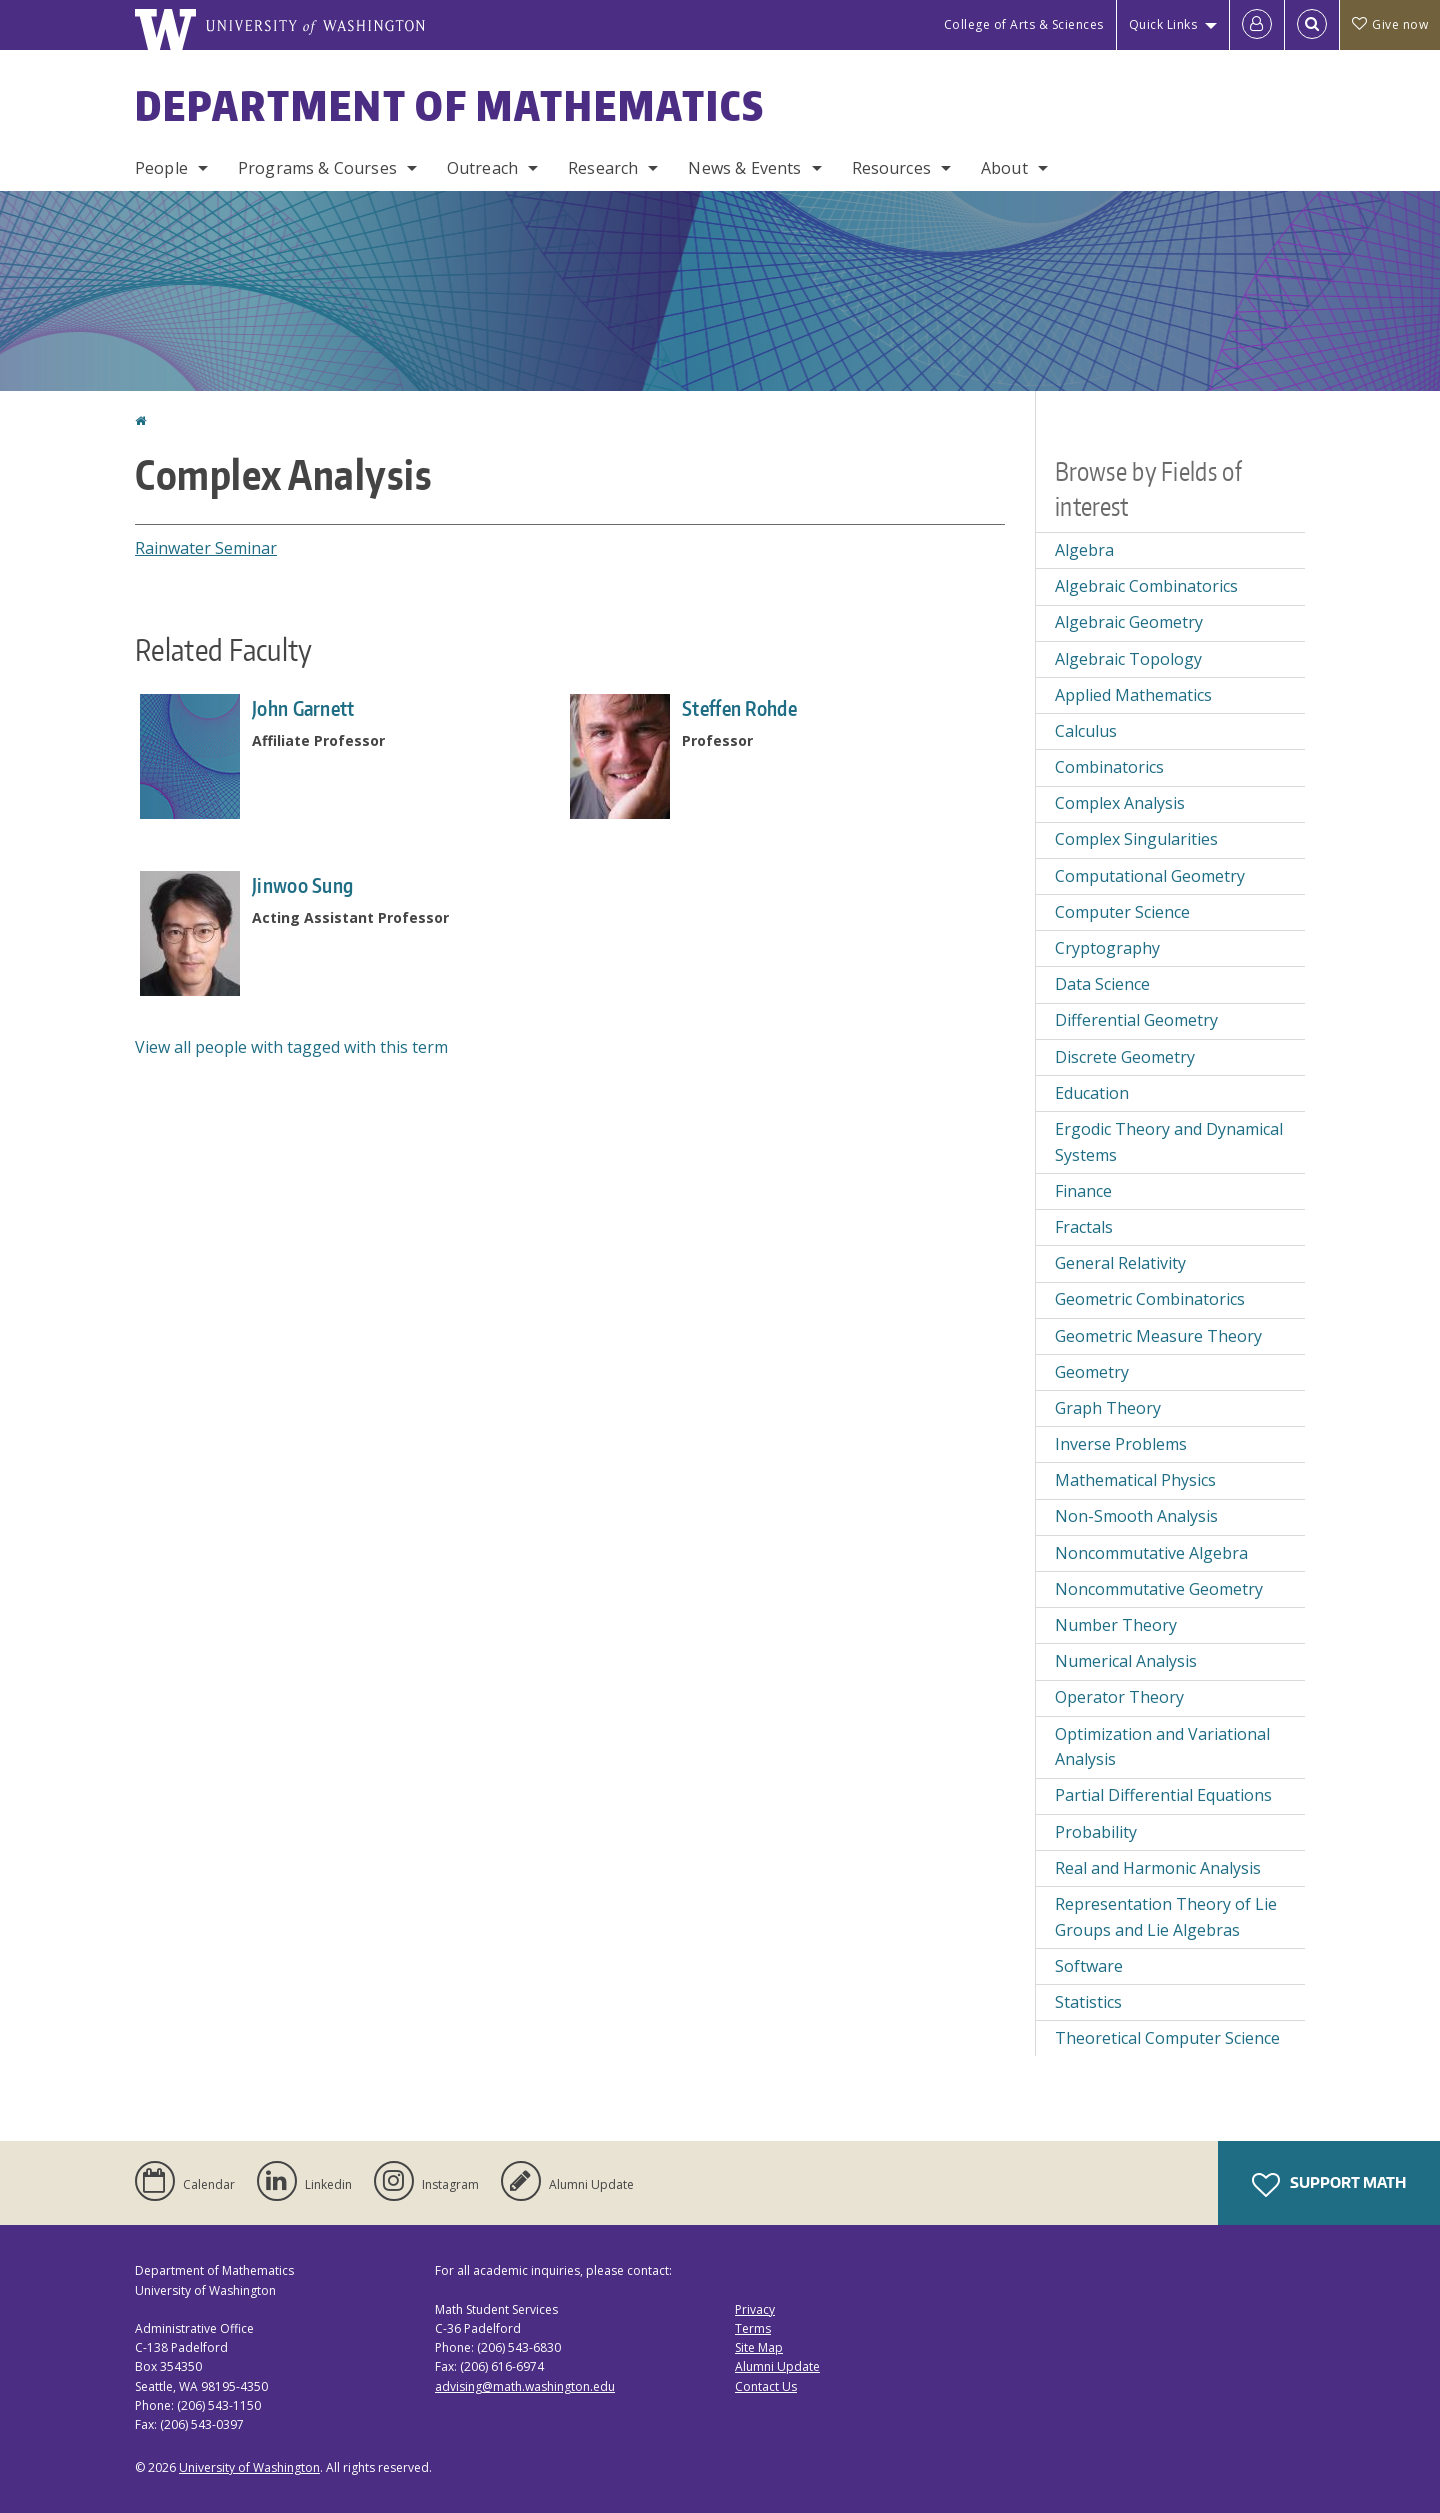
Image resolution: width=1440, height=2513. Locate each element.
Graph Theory (1108, 1408)
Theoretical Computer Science (1167, 2038)
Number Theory (1116, 1625)
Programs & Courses (317, 168)
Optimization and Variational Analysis (1162, 1747)
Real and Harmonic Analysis (1158, 1868)
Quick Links (1163, 24)
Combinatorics (1109, 767)
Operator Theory (1119, 1697)
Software (1089, 1966)
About (1004, 168)
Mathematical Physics (1135, 1480)
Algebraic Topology (1128, 659)
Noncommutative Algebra (1151, 1553)
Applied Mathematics (1133, 695)
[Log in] (1257, 25)
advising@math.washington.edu (525, 2386)
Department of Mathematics (450, 106)
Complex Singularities (1136, 839)
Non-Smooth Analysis (1136, 1516)
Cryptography (1107, 948)
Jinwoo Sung (302, 885)
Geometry (1092, 1372)
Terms (753, 2328)
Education (1092, 1093)
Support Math (1329, 2185)
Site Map (759, 2347)
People (161, 168)
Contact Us (766, 2386)
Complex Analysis (1120, 803)
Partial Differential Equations (1163, 1795)
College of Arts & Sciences (1024, 24)
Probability (1096, 1832)
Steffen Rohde (739, 708)
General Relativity (1120, 1263)
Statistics (1088, 2002)
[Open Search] (1312, 25)
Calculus (1086, 731)
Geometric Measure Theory (1158, 1336)
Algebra (1084, 550)
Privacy (755, 2309)
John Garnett (303, 708)
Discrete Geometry (1125, 1057)
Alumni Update (777, 2366)
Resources (891, 168)
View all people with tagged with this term (291, 1047)
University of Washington (249, 2467)
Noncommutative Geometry (1159, 1589)
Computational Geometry (1150, 876)
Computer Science (1122, 912)
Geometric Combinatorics (1150, 1299)
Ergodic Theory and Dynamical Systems (1169, 1142)
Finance (1083, 1191)
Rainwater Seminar (206, 548)
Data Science (1102, 984)
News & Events (744, 168)
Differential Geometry (1136, 1020)
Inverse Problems (1121, 1444)
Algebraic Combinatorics (1146, 586)
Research (603, 168)
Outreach (482, 168)
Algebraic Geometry (1129, 622)
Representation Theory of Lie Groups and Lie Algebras (1166, 1917)
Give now (1390, 24)
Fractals (1084, 1227)
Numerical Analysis (1126, 1661)
